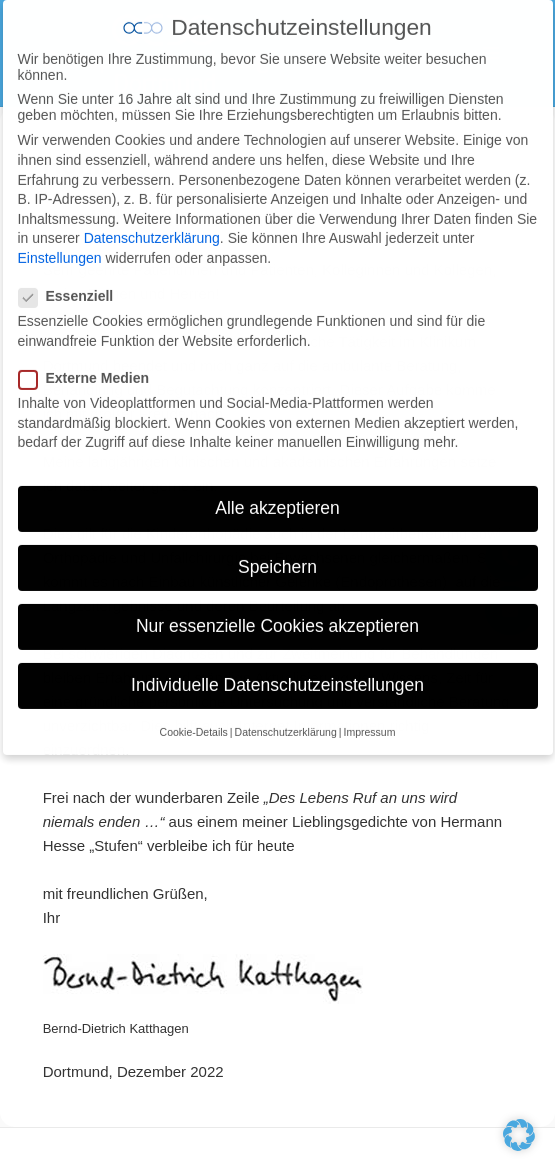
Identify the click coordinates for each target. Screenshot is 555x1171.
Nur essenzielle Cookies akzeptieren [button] (277, 608)
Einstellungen (60, 240)
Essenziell (72, 278)
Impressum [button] (369, 713)
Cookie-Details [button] (194, 713)
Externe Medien (90, 360)
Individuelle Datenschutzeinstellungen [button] (277, 667)
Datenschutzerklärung (152, 220)
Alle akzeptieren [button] (277, 490)
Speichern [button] (277, 549)
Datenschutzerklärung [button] (286, 713)
